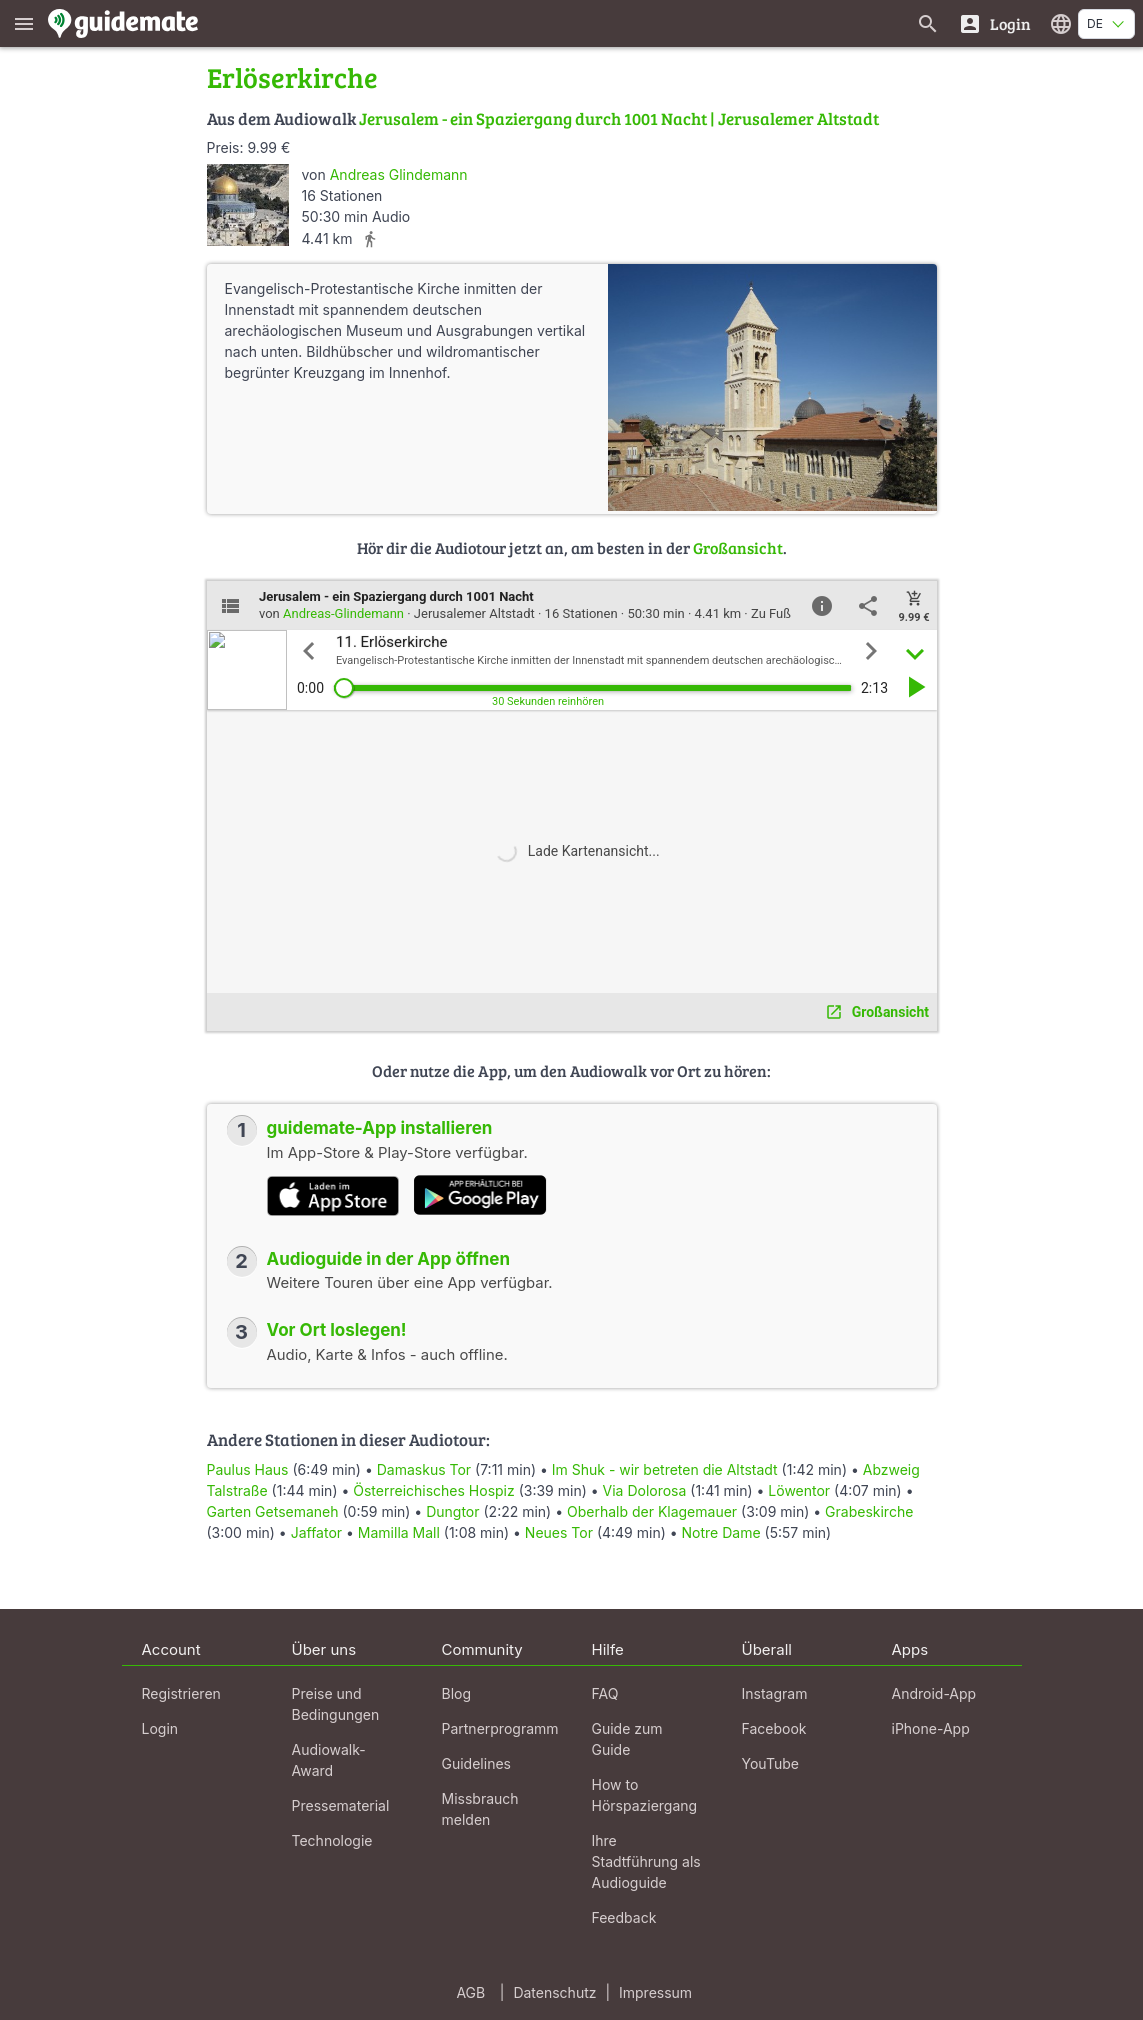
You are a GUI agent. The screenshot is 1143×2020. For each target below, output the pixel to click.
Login (160, 1728)
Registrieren (181, 1693)
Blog (457, 1693)
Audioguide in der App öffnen (389, 1259)
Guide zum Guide (627, 1739)
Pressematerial (341, 1805)
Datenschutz (554, 1992)
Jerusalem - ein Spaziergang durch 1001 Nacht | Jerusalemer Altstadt (619, 118)
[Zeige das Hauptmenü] (24, 23)
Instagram (775, 1693)
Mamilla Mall (399, 1532)
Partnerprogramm (500, 1728)
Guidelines (476, 1763)
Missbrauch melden (480, 1809)
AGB (470, 1992)
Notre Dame (721, 1532)
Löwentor (799, 1490)
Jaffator (316, 1532)
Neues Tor (559, 1532)
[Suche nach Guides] (928, 23)
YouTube (770, 1763)
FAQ (605, 1693)
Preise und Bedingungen (336, 1704)
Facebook (774, 1728)
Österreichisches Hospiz (434, 1490)
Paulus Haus (248, 1469)
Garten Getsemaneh (273, 1511)
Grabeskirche (869, 1511)
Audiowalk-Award (329, 1760)
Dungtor (452, 1511)
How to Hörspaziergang (645, 1795)
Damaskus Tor (424, 1469)
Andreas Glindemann (399, 174)
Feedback (624, 1917)
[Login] (994, 23)
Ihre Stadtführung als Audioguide (646, 1861)
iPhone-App (931, 1728)
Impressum (655, 1992)
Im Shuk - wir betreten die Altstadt (665, 1469)
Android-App (934, 1693)
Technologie (332, 1840)
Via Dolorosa (645, 1490)
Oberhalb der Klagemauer (652, 1511)
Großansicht (738, 547)
